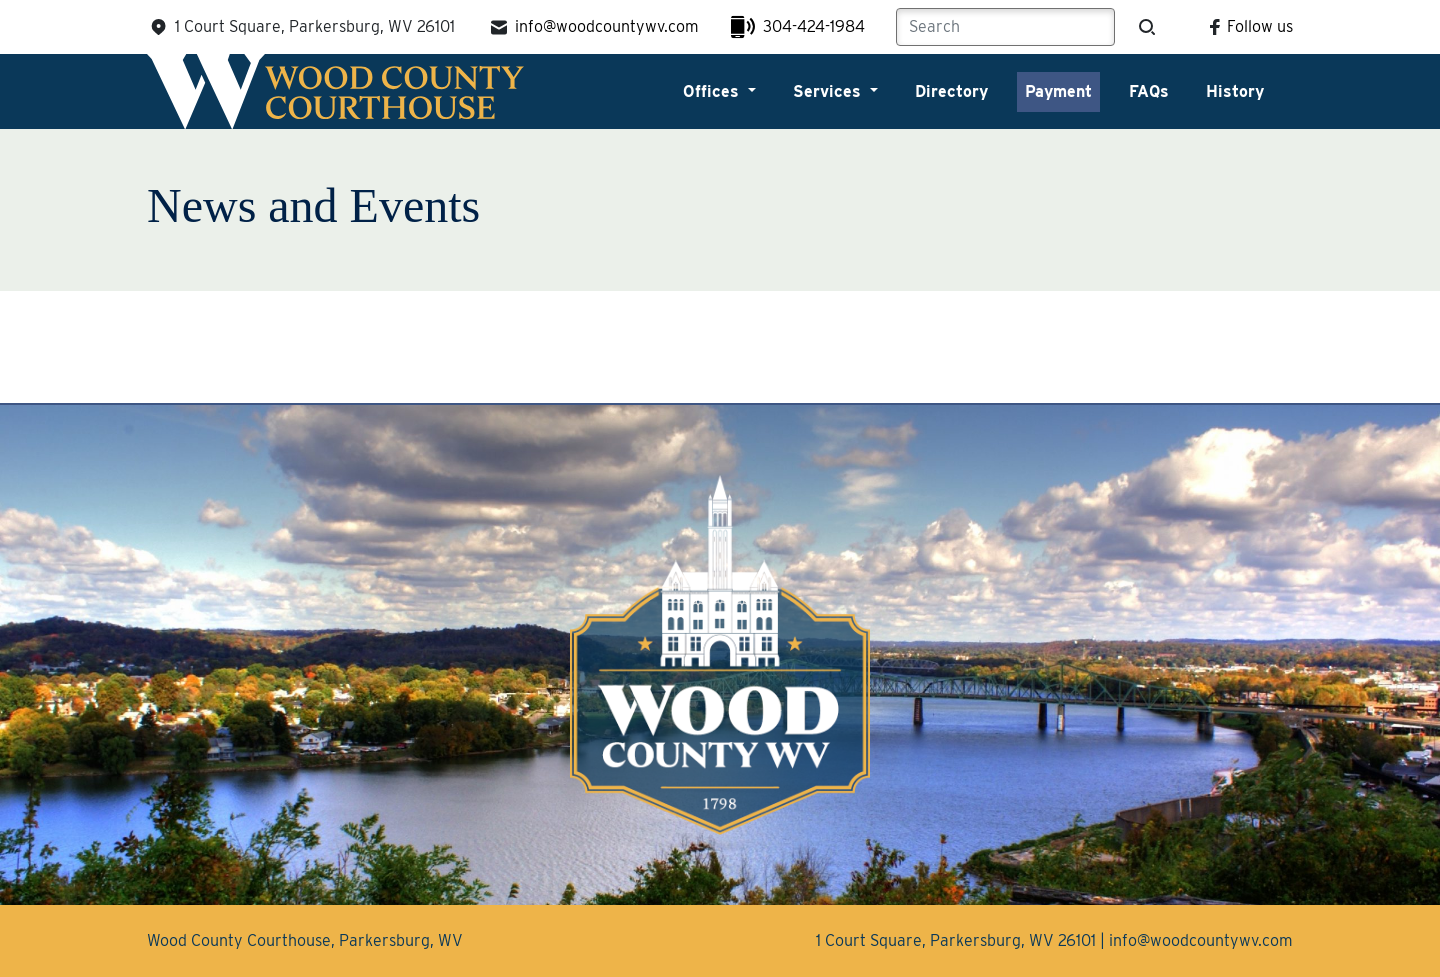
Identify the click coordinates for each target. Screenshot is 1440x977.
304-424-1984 (798, 27)
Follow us (1248, 26)
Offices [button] (713, 91)
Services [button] (829, 91)
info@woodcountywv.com (593, 27)
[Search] (1005, 27)
